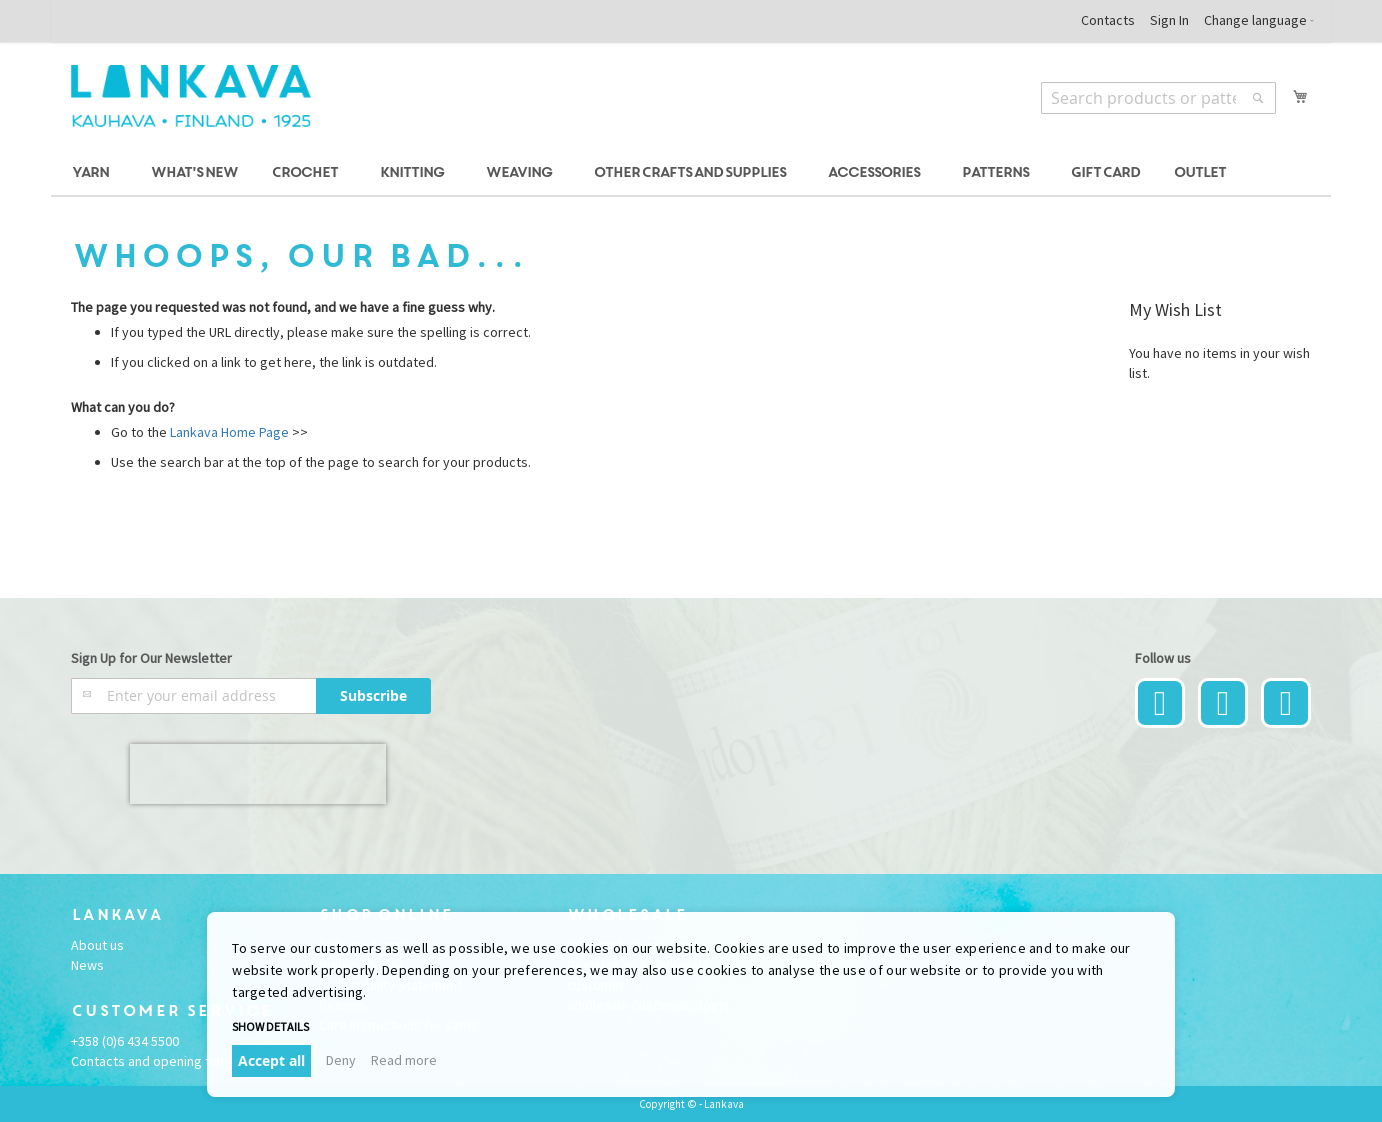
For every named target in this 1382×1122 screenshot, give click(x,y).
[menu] (691, 173)
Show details (270, 1026)
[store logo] (191, 96)
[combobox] (1158, 98)
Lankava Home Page (228, 432)
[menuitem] (93, 173)
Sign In (1169, 20)
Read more (404, 1060)
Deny (341, 1060)
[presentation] (258, 774)
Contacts (1108, 20)
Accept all (271, 1060)
